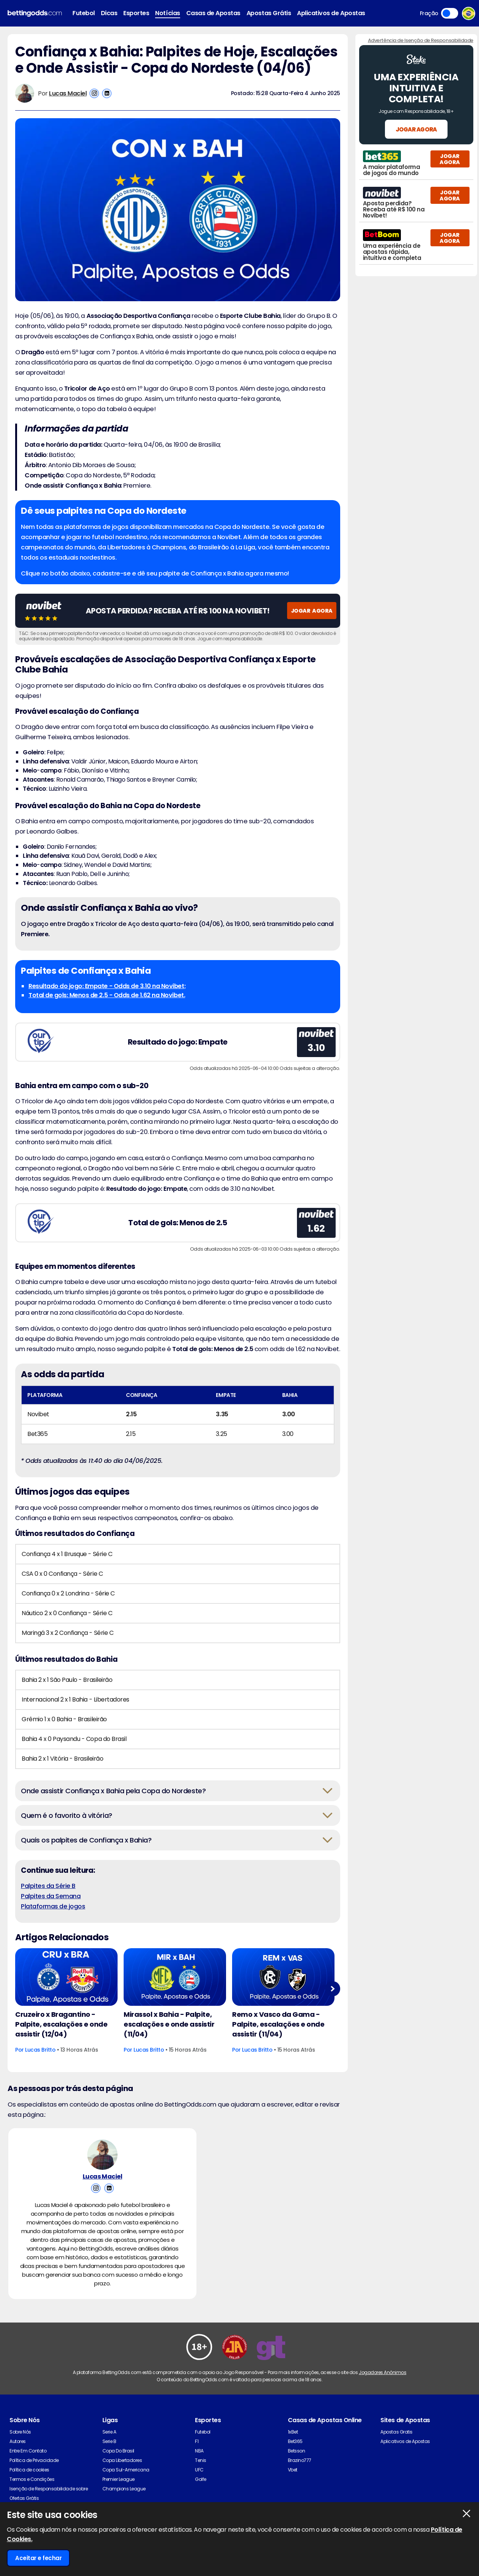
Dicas (109, 13)
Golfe (200, 2479)
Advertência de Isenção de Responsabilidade (420, 40)
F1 (196, 2441)
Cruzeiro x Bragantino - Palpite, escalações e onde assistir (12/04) (61, 2024)
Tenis (200, 2460)
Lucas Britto (40, 2050)
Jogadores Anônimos (382, 2372)
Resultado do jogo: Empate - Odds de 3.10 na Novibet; (107, 986)
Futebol (83, 13)
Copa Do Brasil (118, 2451)
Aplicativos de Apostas (331, 13)
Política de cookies (29, 2470)
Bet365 (295, 2441)
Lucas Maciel (67, 93)
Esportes (136, 13)
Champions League (124, 2488)
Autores (17, 2441)
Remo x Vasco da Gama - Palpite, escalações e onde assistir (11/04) (278, 2024)
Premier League (118, 2479)
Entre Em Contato (27, 2451)
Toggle (449, 13)
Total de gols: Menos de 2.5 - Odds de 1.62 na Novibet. (106, 995)
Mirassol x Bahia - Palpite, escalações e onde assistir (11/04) (169, 2024)
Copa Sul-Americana (125, 2470)
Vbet (292, 2470)
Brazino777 (299, 2460)
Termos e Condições (31, 2479)
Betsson (296, 2451)
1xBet (293, 2432)
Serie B (109, 2441)
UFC (199, 2470)
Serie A (109, 2432)
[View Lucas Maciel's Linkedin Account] (107, 93)
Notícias (167, 13)
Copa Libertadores (122, 2460)
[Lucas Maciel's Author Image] (102, 2155)
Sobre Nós (20, 2432)
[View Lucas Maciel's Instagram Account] (94, 93)
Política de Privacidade (34, 2460)
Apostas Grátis (269, 13)
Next (332, 1988)
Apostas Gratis (396, 2432)
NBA (199, 2451)
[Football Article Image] (66, 1977)
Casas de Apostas (213, 13)
